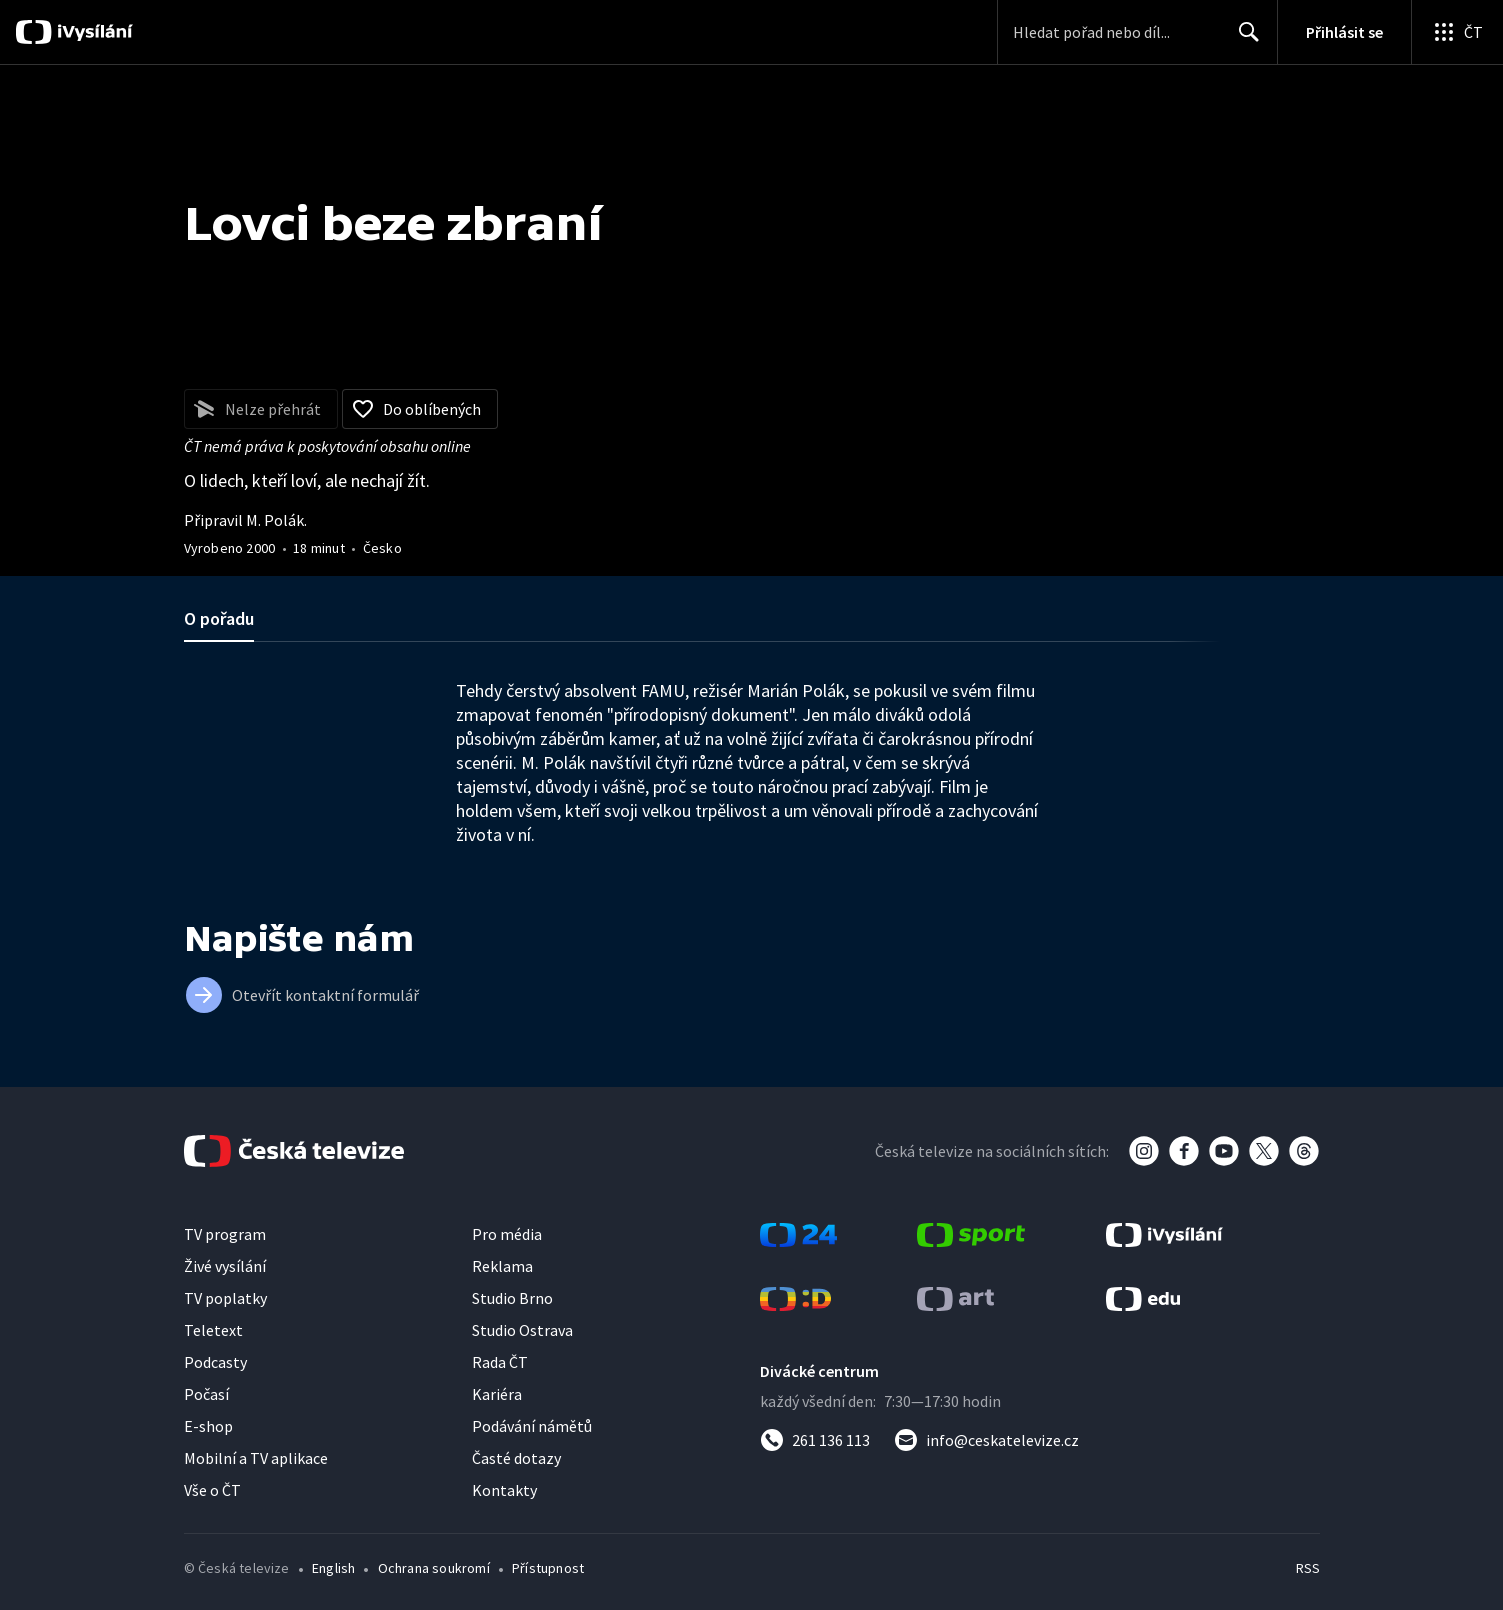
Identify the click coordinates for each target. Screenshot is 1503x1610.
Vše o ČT (212, 1490)
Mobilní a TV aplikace (256, 1458)
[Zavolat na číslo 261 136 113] (815, 1440)
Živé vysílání (225, 1266)
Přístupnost (548, 1568)
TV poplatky (225, 1298)
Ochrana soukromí (434, 1568)
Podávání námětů (532, 1426)
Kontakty (504, 1490)
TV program (225, 1234)
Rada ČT (500, 1362)
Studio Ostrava (522, 1330)
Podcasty (215, 1362)
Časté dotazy (516, 1458)
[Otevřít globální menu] (1457, 32)
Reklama (502, 1266)
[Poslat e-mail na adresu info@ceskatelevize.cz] (986, 1440)
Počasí (206, 1394)
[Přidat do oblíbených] (420, 409)
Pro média (507, 1234)
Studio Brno (512, 1298)
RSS (1308, 1568)
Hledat (1243, 40)
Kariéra (497, 1394)
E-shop (208, 1426)
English (333, 1568)
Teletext (213, 1330)
